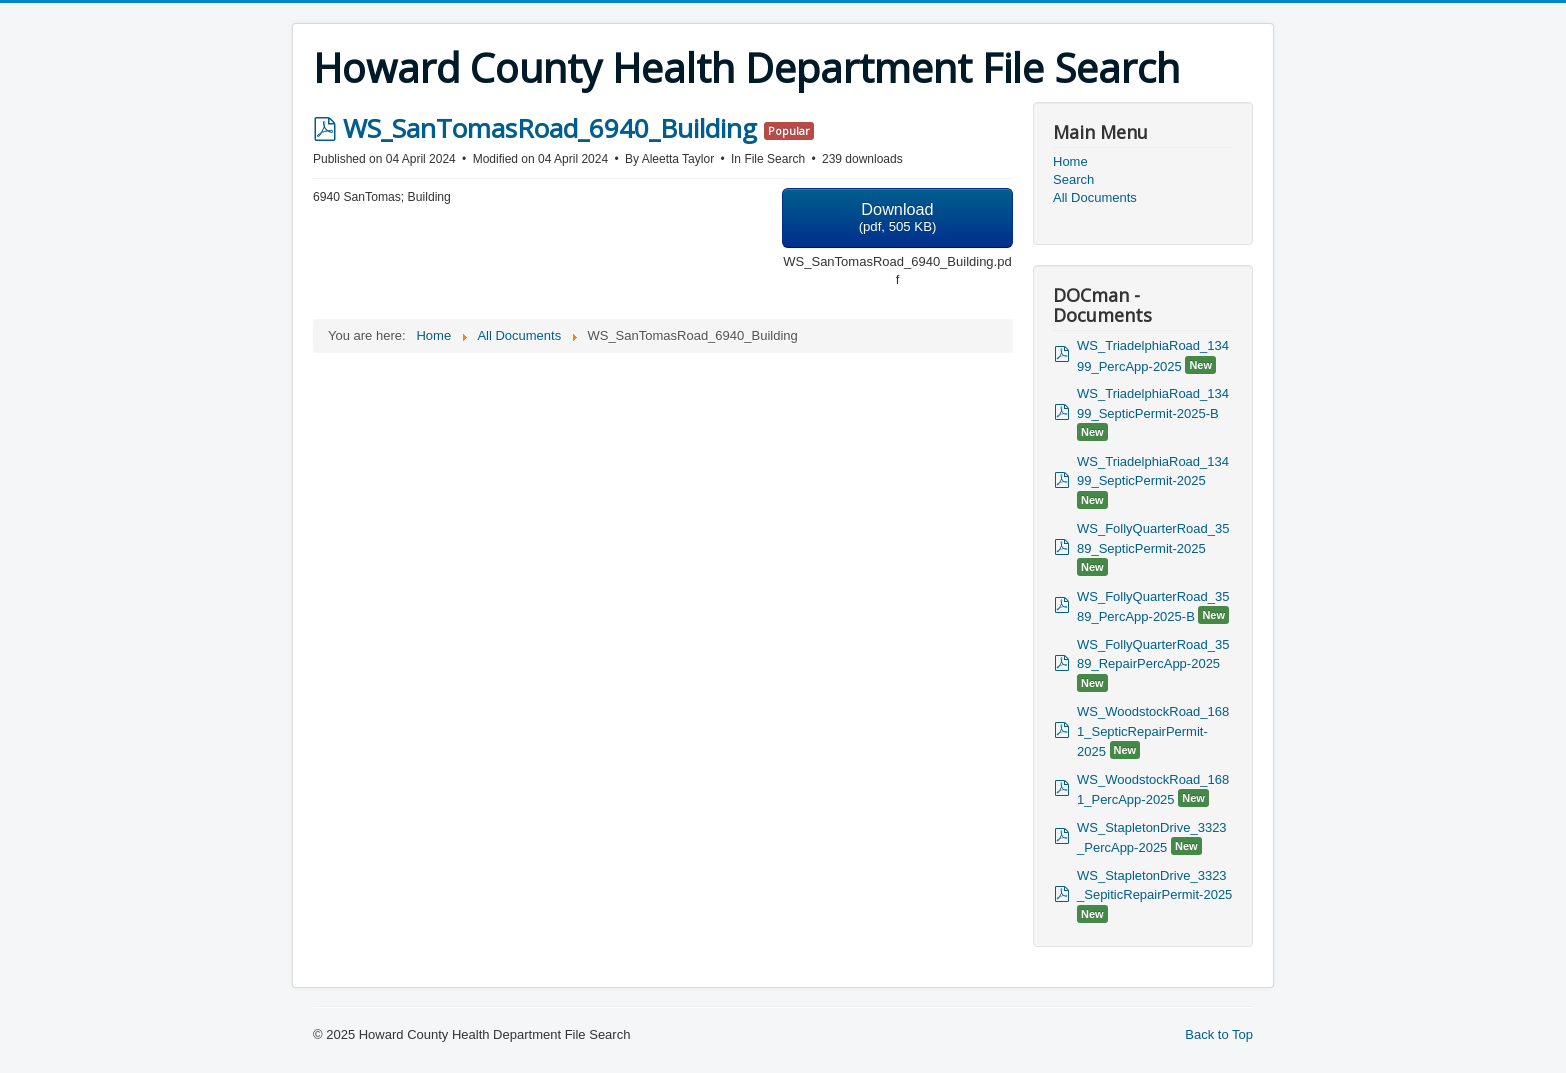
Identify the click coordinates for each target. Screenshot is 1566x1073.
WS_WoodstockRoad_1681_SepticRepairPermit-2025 (1153, 731)
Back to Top (1219, 1034)
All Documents (1095, 197)
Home (1070, 161)
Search (1073, 179)
